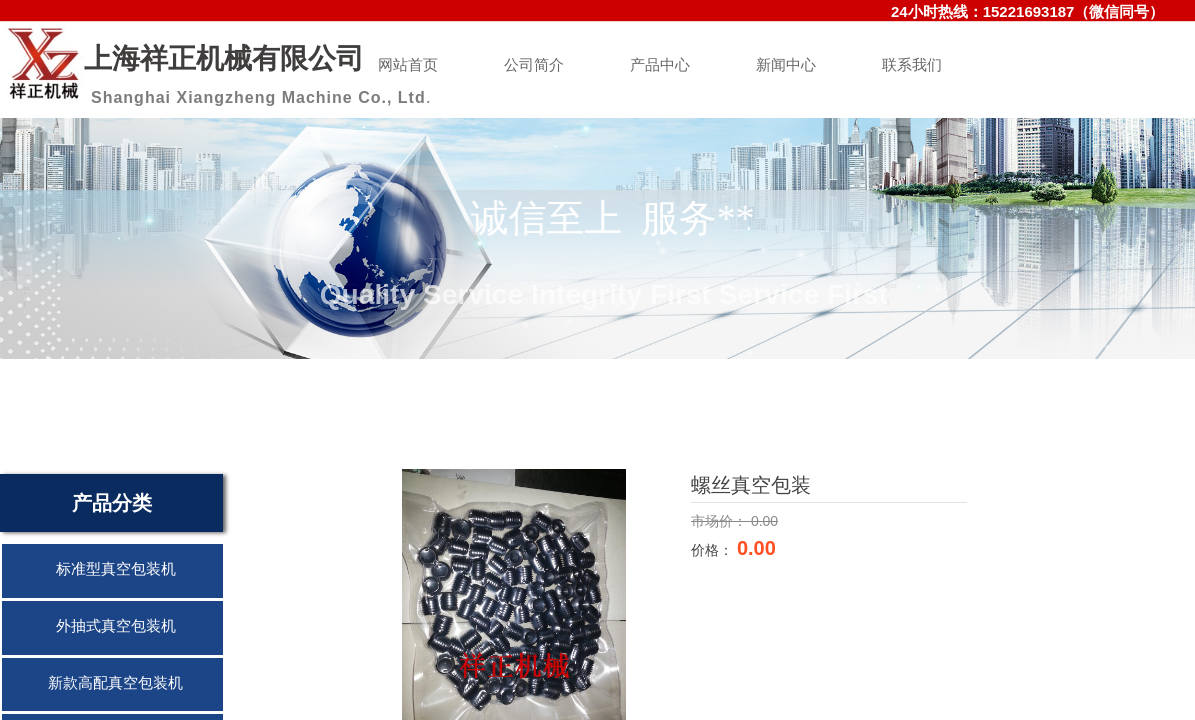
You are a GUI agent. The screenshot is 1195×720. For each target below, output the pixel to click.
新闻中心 (786, 65)
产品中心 (660, 65)
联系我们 (912, 65)
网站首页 (408, 65)
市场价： (721, 521)
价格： (714, 550)
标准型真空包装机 (116, 569)
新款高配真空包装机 (115, 683)
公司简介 (534, 65)
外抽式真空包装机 (116, 626)
